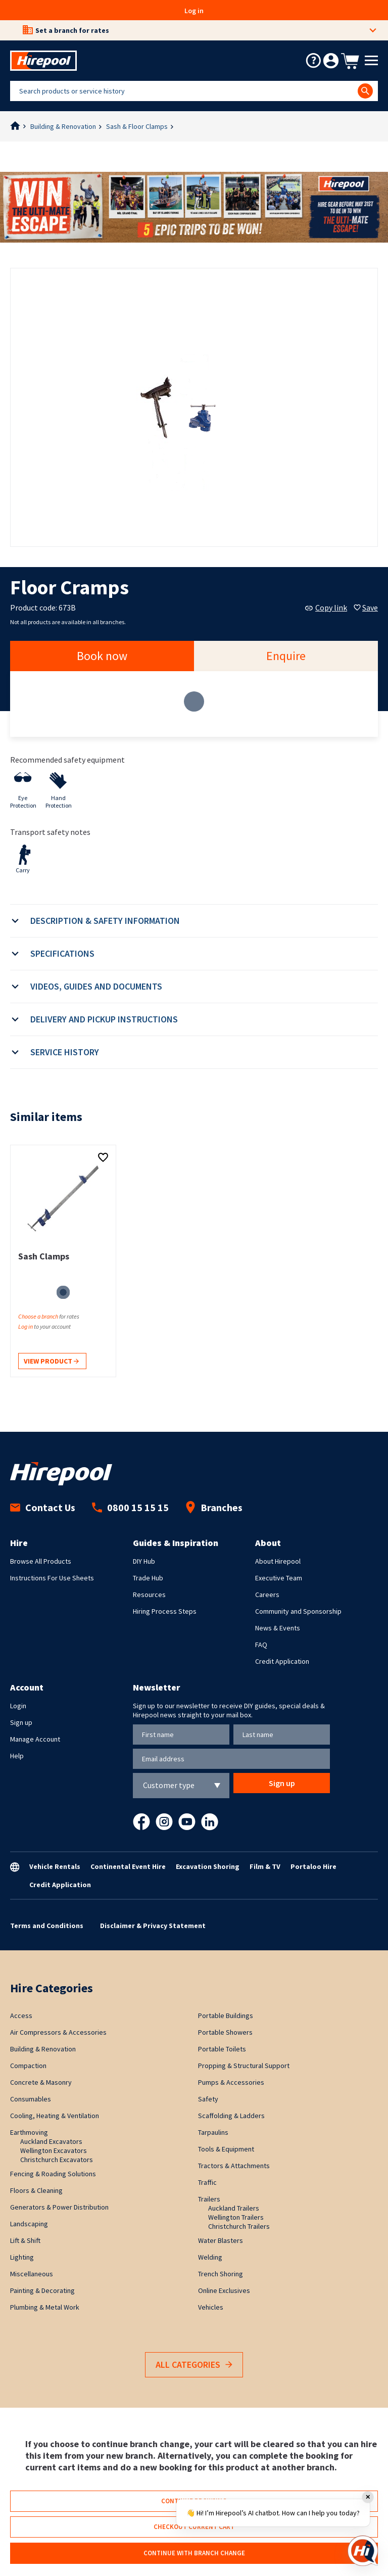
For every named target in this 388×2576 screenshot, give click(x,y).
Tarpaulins (213, 2132)
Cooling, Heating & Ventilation (54, 2115)
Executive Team (278, 1577)
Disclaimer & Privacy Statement (153, 1925)
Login (18, 1705)
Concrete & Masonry (41, 2082)
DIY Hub (144, 1561)
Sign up (21, 1722)
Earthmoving (29, 2132)
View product (51, 1361)
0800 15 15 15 (130, 1507)
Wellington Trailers (236, 2217)
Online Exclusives (224, 2290)
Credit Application (282, 1661)
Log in (194, 10)
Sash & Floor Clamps (137, 126)
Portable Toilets (222, 2048)
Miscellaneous (31, 2273)
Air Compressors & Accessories (58, 2032)
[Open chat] (363, 2551)
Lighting (22, 2257)
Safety (208, 2098)
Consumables (30, 2098)
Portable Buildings (225, 2015)
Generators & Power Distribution (59, 2207)
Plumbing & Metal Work (44, 2307)
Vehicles (210, 2307)
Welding (210, 2257)
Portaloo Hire (313, 1866)
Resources (149, 1594)
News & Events (277, 1627)
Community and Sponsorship (298, 1611)
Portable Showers (225, 2032)
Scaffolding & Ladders (231, 2115)
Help (17, 1755)
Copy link (326, 607)
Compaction (28, 2065)
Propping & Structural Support (243, 2065)
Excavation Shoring (207, 1866)
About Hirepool (278, 1561)
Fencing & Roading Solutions (53, 2173)
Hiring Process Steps (165, 1611)
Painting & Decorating (42, 2290)
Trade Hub (148, 1577)
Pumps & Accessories (231, 2082)
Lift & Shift (25, 2240)
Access (21, 2015)
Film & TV (265, 1866)
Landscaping (29, 2223)
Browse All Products (40, 1561)
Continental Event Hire (128, 1866)
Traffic (207, 2182)
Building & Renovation (63, 126)
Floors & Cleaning (36, 2190)
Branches (214, 1507)
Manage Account (35, 1739)
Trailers (209, 2199)
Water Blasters (220, 2240)
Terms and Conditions (46, 1925)
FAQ (261, 1644)
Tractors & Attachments (234, 2165)
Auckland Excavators (51, 2141)
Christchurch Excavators (56, 2159)
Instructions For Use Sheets (52, 1577)
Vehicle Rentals (54, 1866)
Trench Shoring (220, 2273)
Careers (267, 1594)
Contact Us (42, 1507)
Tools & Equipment (226, 2148)
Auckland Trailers (233, 2208)
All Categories (194, 2365)
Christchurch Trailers (239, 2226)
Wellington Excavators (53, 2150)
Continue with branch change (194, 2553)
